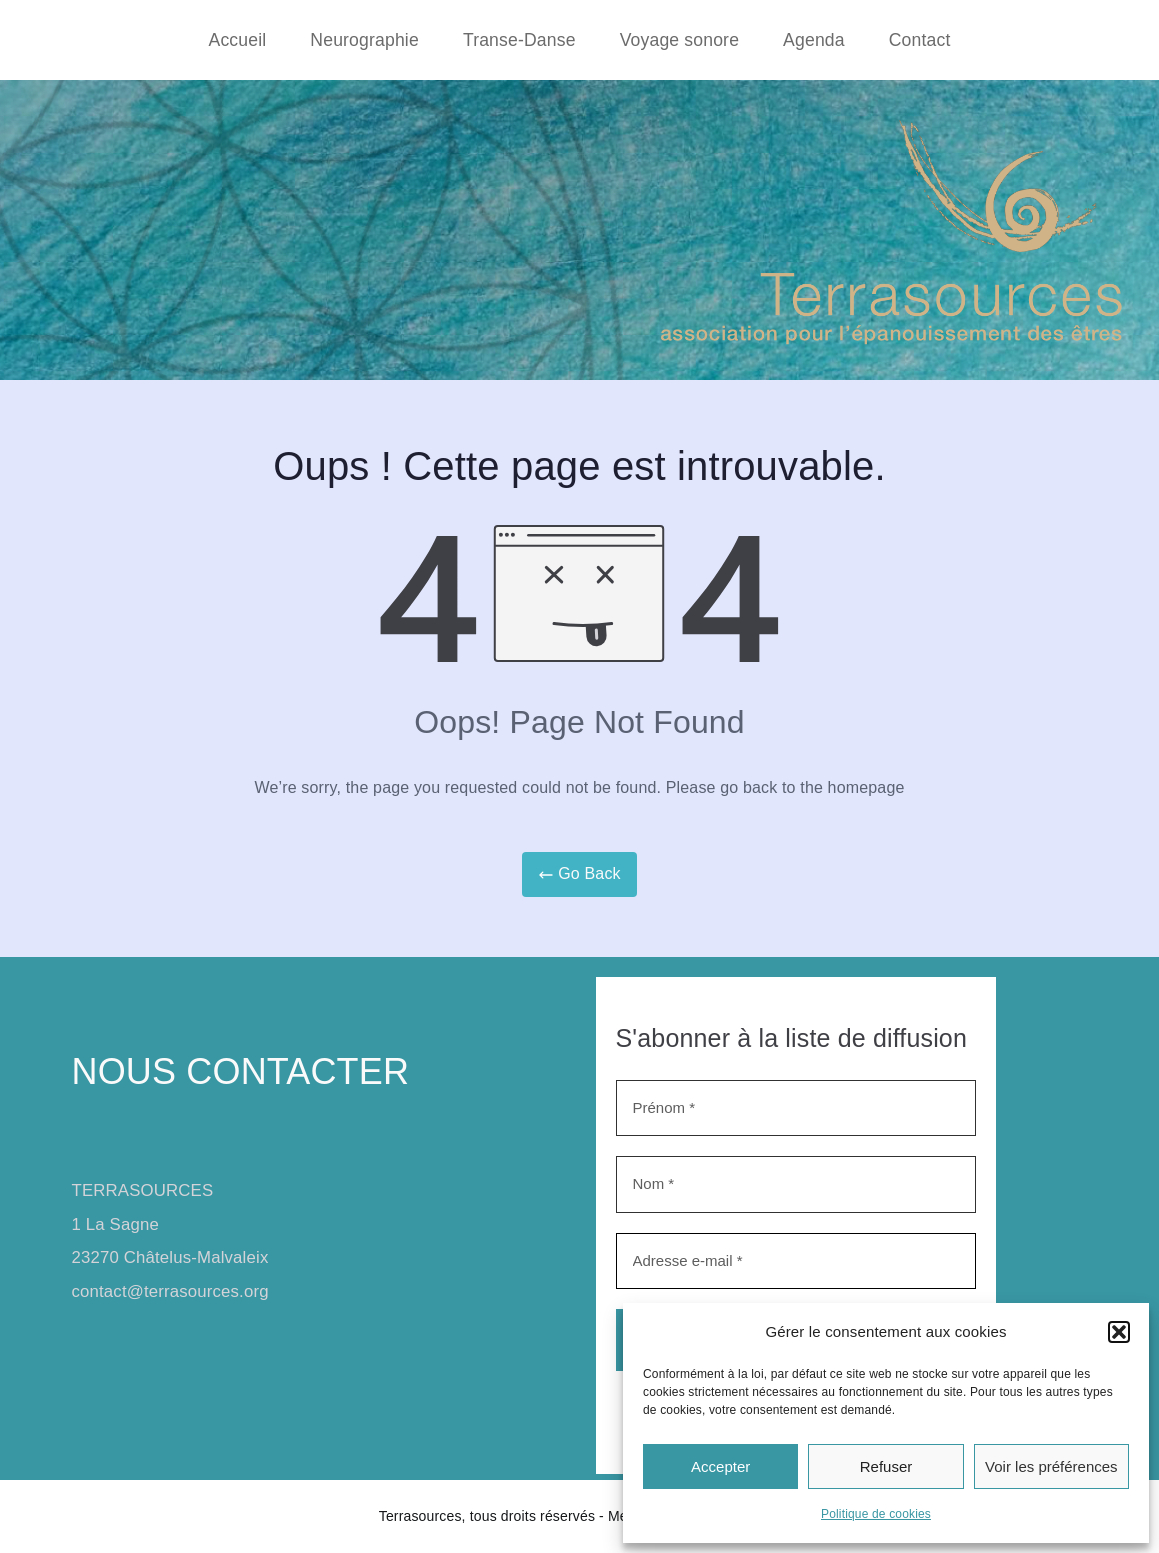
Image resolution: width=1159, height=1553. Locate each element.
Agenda (814, 40)
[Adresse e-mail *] (796, 1261)
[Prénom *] (796, 1108)
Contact (920, 40)
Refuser (886, 1466)
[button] (1119, 1332)
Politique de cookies (876, 1514)
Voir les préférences (1051, 1466)
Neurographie (364, 40)
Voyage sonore (679, 40)
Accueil (238, 40)
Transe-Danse (519, 40)
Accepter (720, 1466)
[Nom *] (796, 1184)
